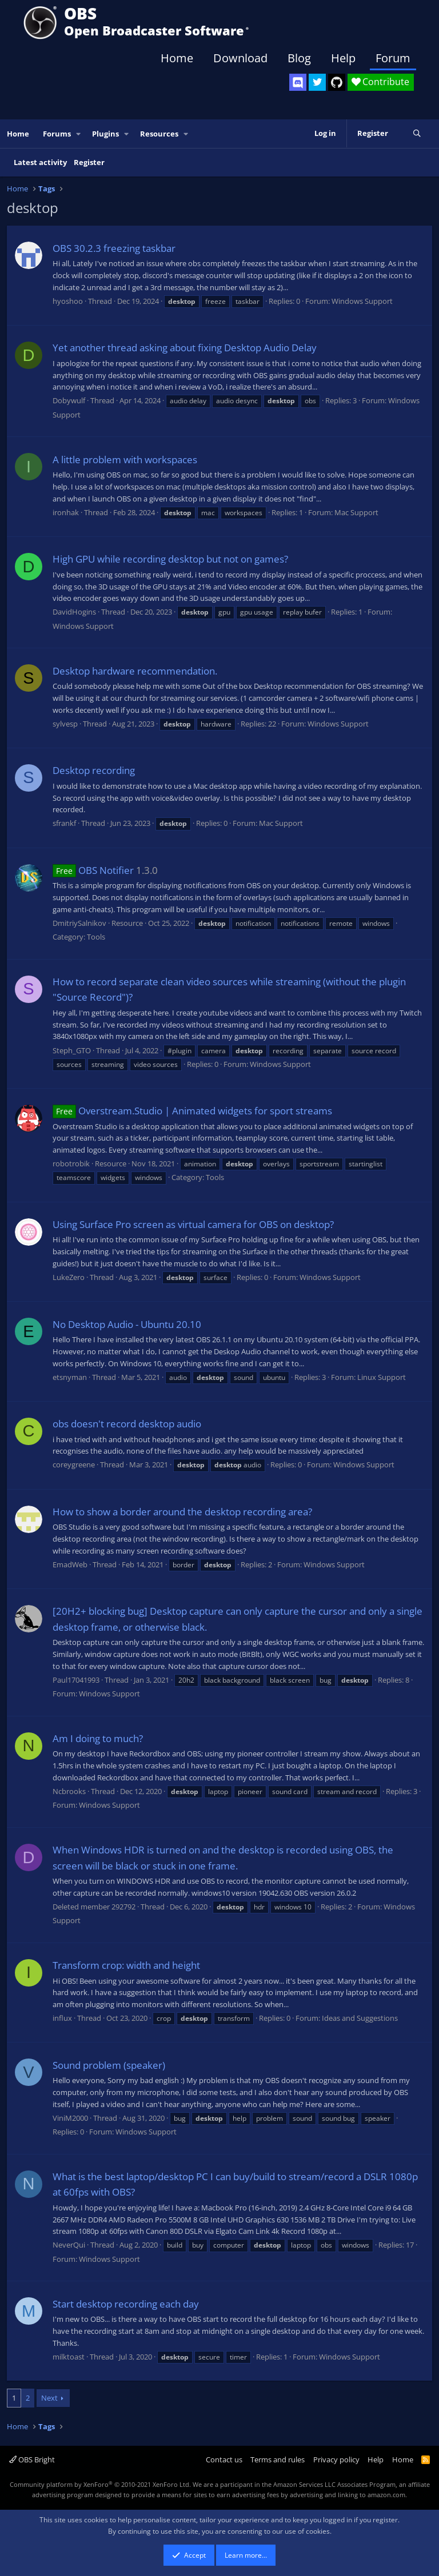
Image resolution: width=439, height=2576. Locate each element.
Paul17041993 (76, 1680)
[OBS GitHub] (336, 82)
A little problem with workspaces (125, 459)
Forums (57, 134)
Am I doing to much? (98, 1738)
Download (240, 58)
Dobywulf (69, 400)
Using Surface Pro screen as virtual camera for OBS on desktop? (193, 1224)
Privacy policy (336, 2459)
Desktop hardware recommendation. (135, 670)
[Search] (417, 133)
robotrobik (71, 1163)
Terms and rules (277, 2459)
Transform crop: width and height (126, 1965)
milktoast (69, 2357)
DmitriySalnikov (79, 923)
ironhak (66, 512)
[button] (79, 134)
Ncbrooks (69, 1791)
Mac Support (356, 512)
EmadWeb (70, 1564)
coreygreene (74, 1464)
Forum (393, 58)
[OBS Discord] (297, 82)
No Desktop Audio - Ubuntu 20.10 (127, 1324)
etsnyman (70, 1377)
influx (62, 2018)
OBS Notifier (93, 870)
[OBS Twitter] (317, 82)
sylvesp (65, 724)
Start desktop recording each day (126, 2303)
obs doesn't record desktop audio (127, 1423)
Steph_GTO (72, 1050)
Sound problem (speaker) (109, 2065)
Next (49, 2398)
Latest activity (40, 162)
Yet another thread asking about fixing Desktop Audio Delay (185, 347)
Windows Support (362, 301)
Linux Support (381, 1377)
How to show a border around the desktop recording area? (182, 1511)
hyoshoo (68, 301)
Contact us (224, 2459)
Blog (299, 58)
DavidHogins (74, 612)
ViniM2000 (70, 2118)
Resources (159, 134)
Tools (96, 937)
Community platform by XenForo (100, 2484)
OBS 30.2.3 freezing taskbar (114, 248)
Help (343, 58)
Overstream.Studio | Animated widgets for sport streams (192, 1110)
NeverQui (69, 2245)
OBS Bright (32, 2459)
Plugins (105, 134)
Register (89, 162)
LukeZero (69, 1277)
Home (177, 58)
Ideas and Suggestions (360, 2018)
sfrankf (64, 823)
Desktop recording (94, 770)
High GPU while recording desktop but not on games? (170, 558)
